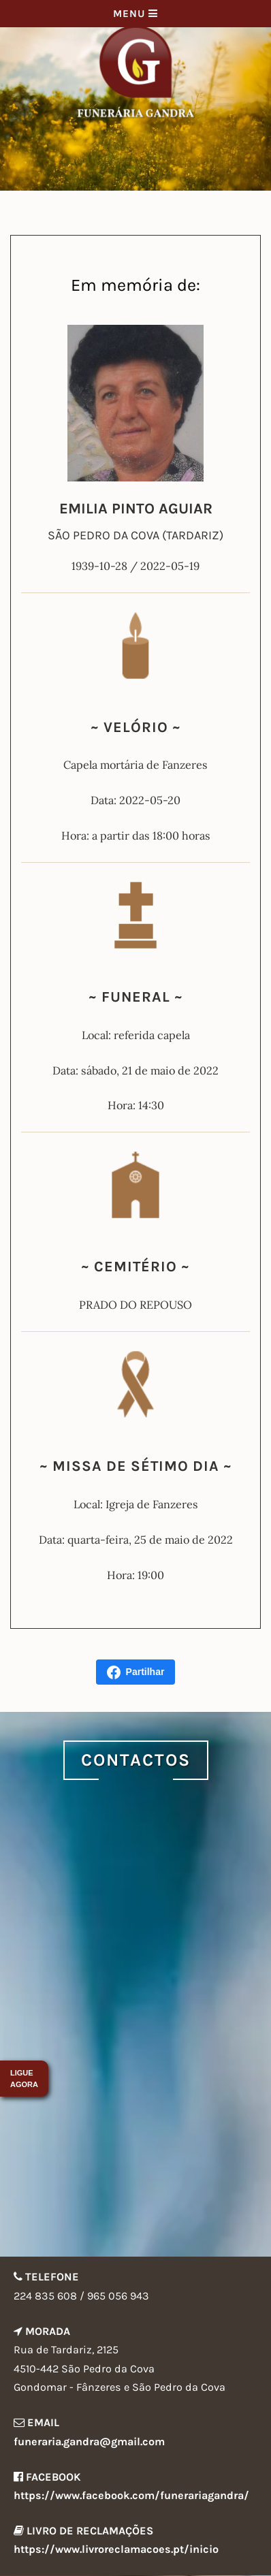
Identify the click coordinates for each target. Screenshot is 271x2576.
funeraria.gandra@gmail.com (89, 2441)
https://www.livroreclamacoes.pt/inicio (116, 2549)
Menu (135, 13)
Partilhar (136, 1672)
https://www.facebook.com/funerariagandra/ (131, 2495)
